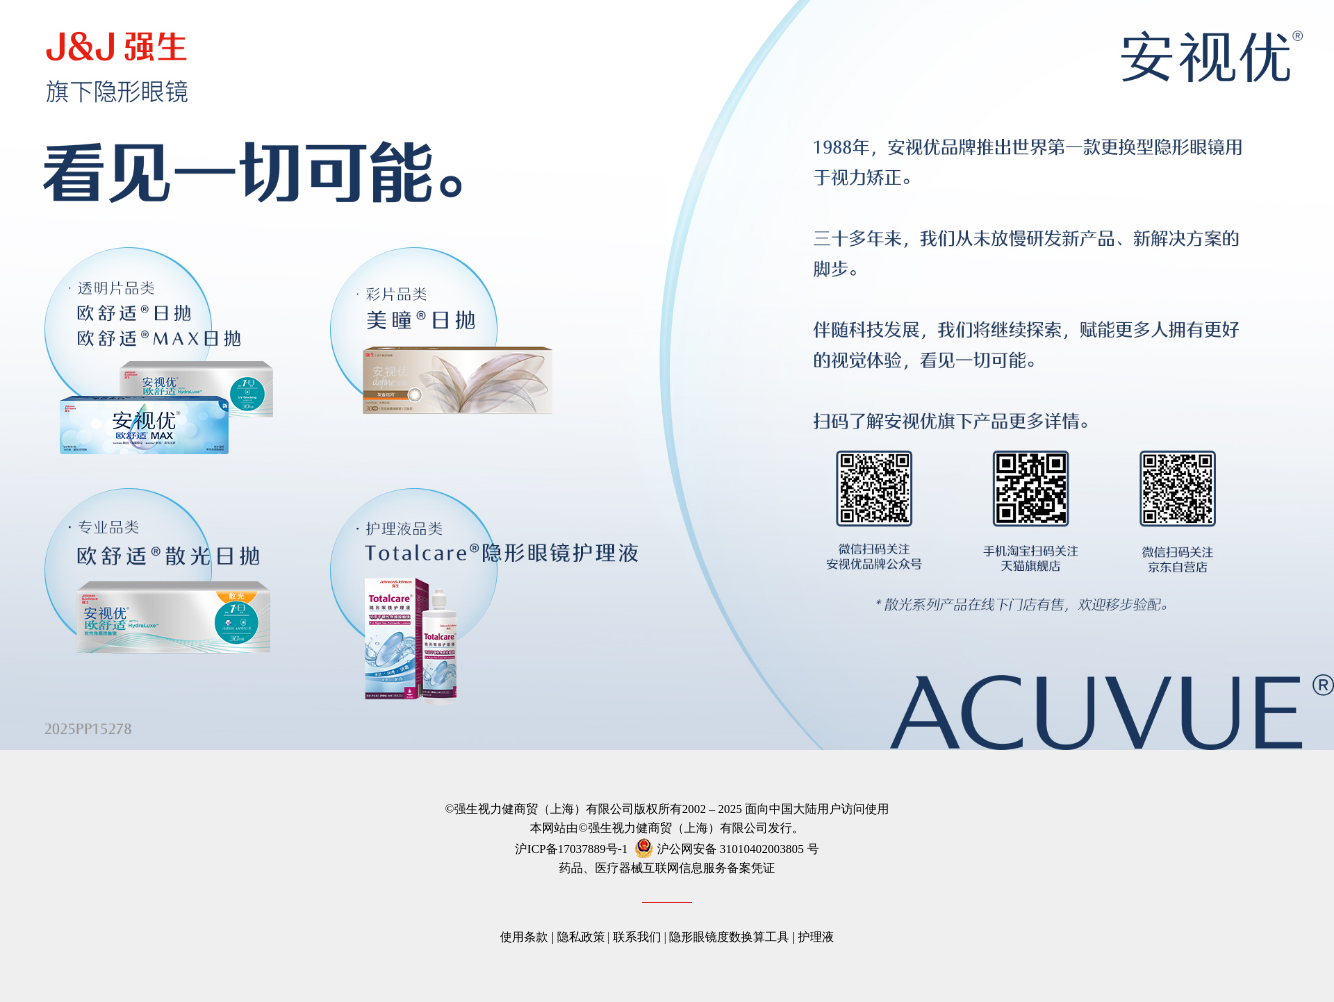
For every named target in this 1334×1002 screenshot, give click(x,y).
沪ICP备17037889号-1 (571, 849)
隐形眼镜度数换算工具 (729, 937)
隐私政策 (581, 937)
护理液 (816, 937)
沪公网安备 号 (725, 849)
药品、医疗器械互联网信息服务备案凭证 (667, 868)
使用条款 (524, 937)
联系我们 (637, 937)
